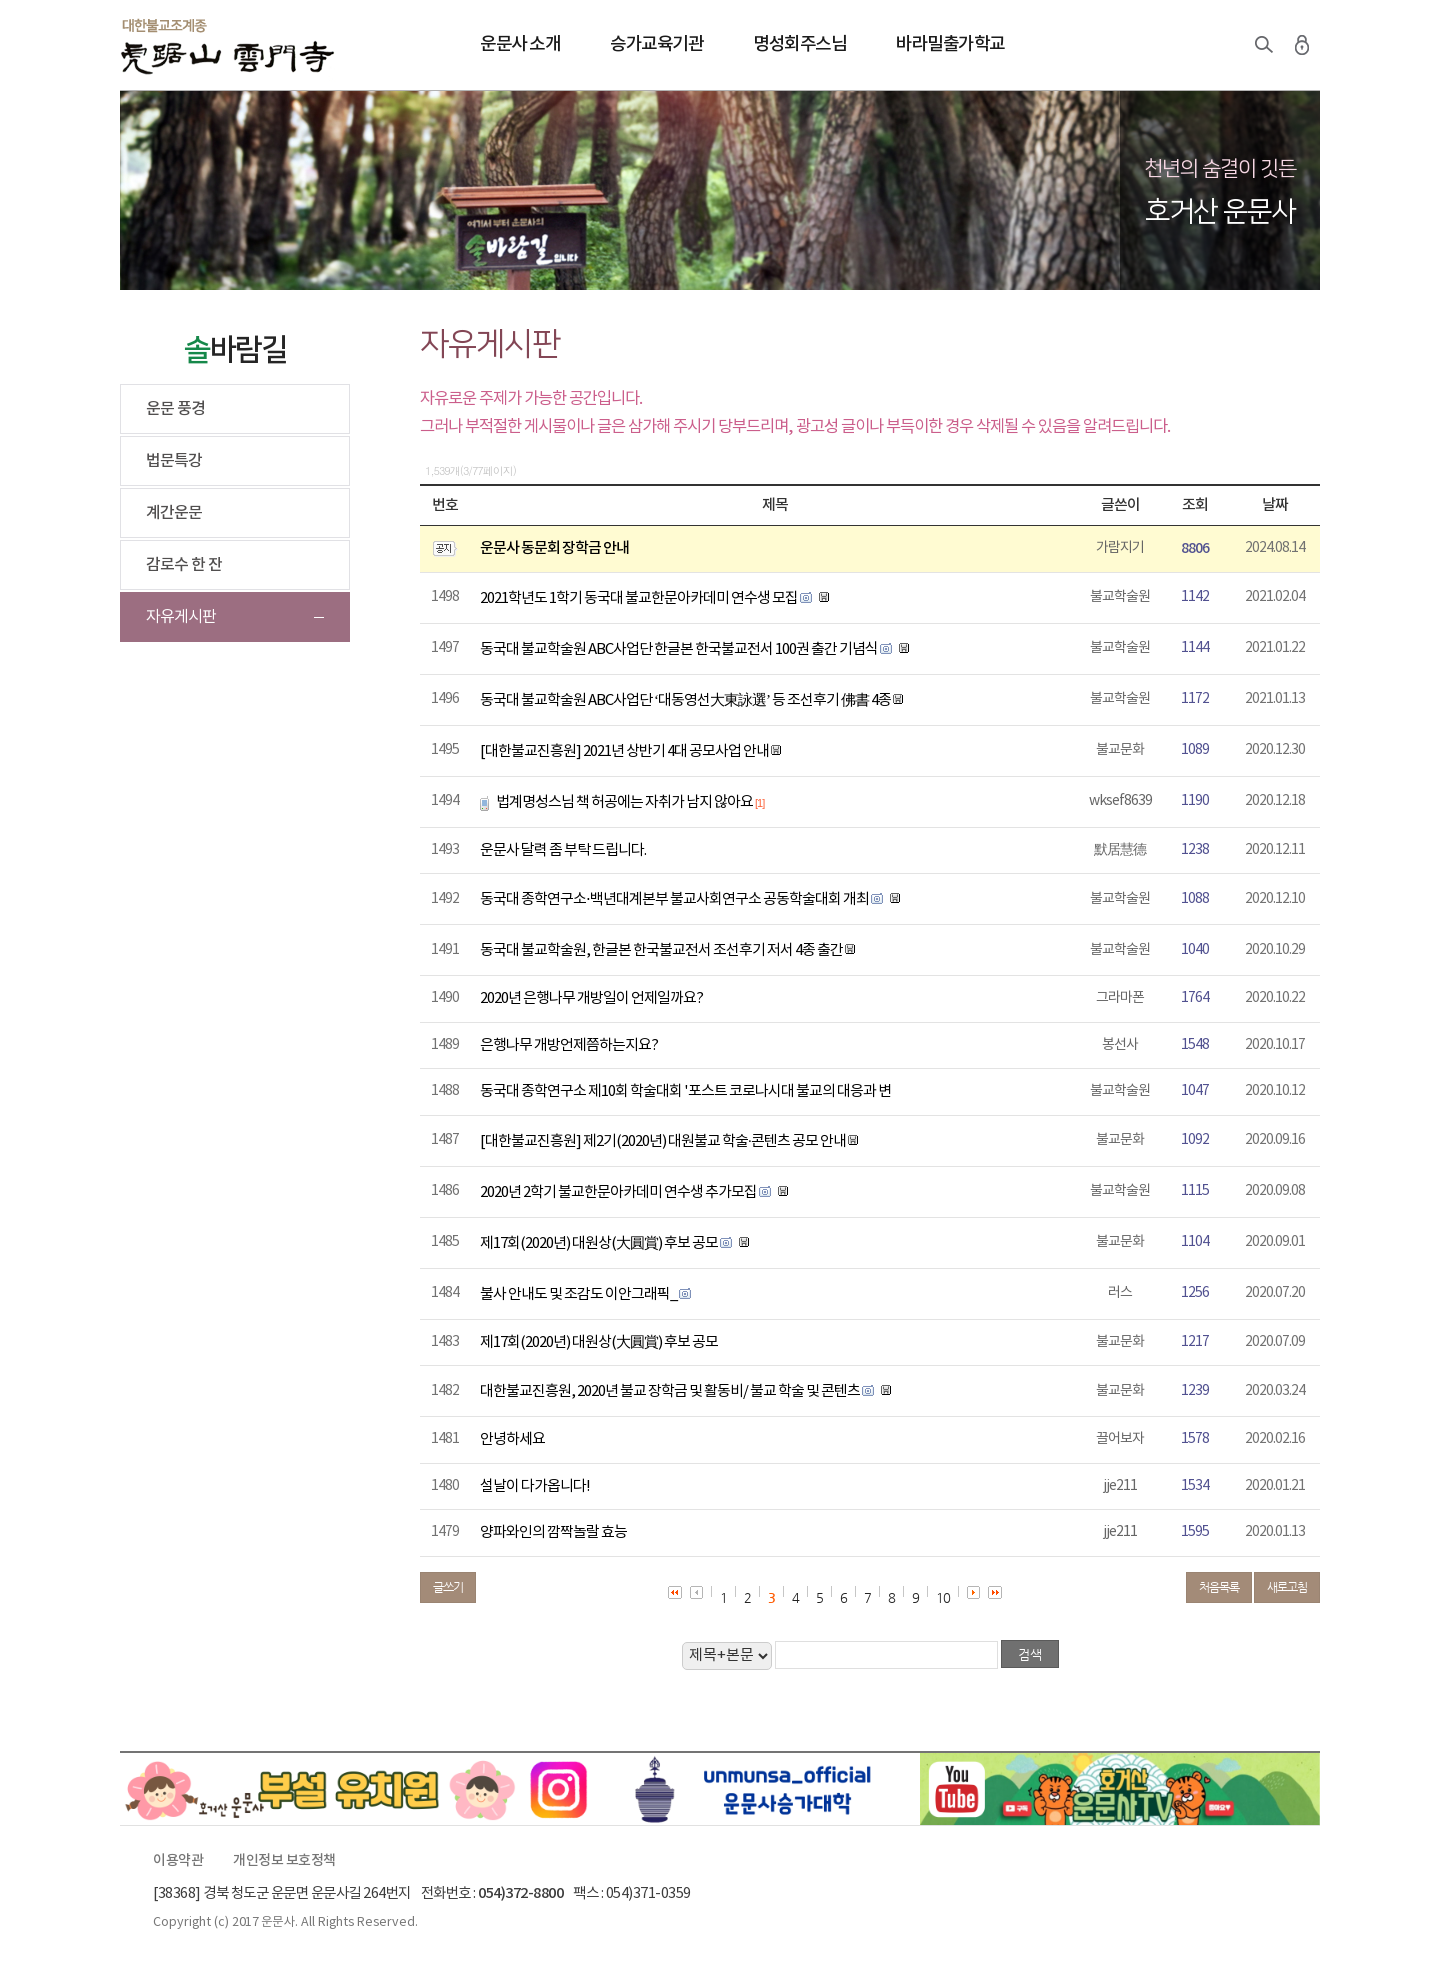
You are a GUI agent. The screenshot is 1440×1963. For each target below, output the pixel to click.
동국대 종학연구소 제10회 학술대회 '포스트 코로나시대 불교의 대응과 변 (685, 1091)
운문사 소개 (520, 44)
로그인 (1302, 45)
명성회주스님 (799, 44)
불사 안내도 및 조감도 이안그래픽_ (578, 1294)
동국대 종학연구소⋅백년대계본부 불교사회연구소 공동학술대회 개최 (674, 899)
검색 (1264, 45)
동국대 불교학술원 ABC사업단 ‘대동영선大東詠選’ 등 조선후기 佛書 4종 (685, 700)
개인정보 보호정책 (284, 1861)
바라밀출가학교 (950, 44)
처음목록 (1219, 1587)
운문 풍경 (175, 409)
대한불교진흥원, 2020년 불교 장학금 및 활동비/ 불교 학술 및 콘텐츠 (670, 1391)
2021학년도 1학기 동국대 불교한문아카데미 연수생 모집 (639, 598)
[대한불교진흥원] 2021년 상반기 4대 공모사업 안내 (624, 751)
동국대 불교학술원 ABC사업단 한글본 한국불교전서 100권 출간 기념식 (680, 649)
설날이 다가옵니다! (535, 1486)
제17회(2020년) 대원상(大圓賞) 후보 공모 (599, 1243)
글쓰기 (448, 1587)
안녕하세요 (512, 1439)
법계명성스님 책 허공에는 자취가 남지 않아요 (624, 802)
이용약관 (178, 1861)
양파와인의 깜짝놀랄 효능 (553, 1532)
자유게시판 (181, 617)
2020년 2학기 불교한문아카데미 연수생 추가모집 (618, 1192)
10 (943, 1597)
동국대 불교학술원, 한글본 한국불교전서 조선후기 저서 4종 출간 (661, 950)
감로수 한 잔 (184, 565)
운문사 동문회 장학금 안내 (554, 548)
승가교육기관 (656, 44)
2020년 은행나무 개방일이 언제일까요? (591, 998)
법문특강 (174, 461)
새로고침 (1287, 1587)
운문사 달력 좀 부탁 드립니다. (563, 850)
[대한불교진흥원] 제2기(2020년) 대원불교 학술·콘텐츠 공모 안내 (663, 1141)
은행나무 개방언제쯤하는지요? (569, 1045)
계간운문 (174, 513)
